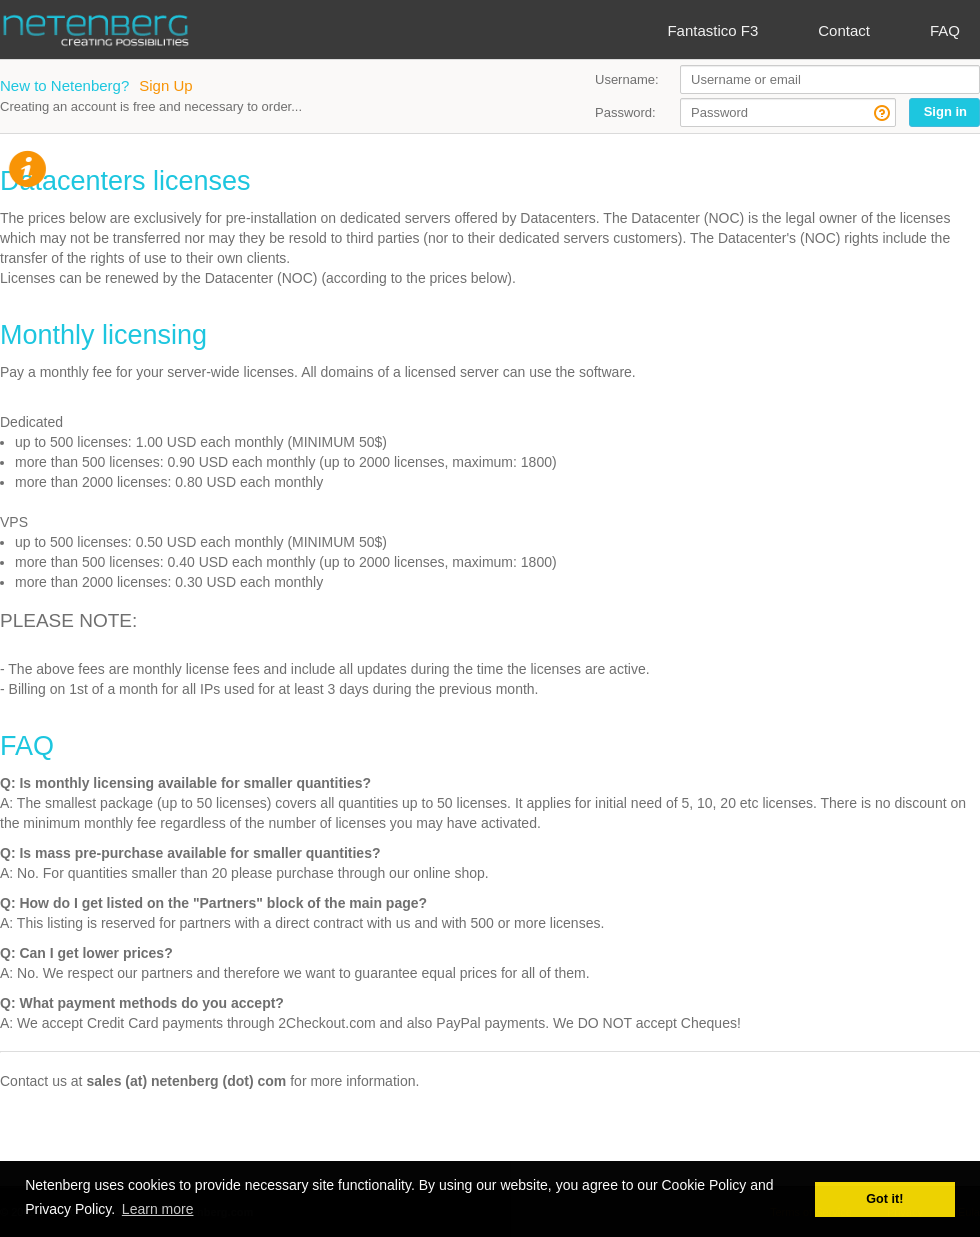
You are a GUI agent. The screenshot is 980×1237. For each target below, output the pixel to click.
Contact (844, 30)
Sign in (945, 111)
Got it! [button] (884, 1199)
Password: (625, 112)
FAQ (945, 30)
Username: (627, 79)
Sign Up (165, 85)
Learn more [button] (158, 1209)
